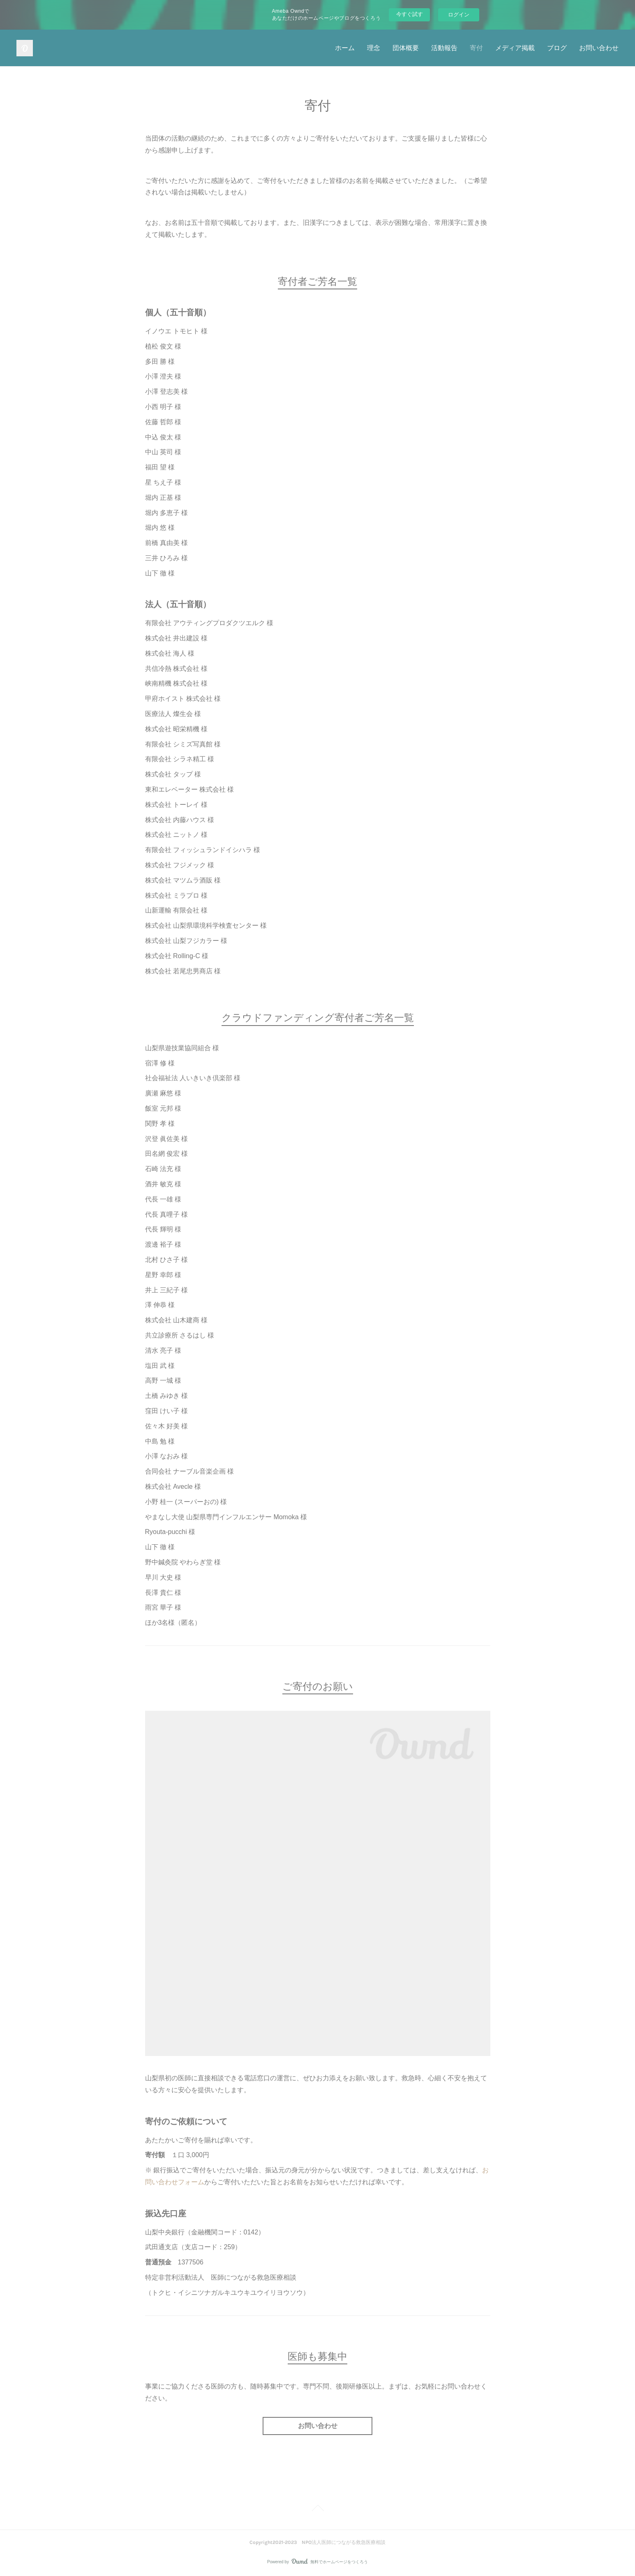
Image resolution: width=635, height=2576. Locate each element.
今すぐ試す (409, 14)
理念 (373, 48)
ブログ (557, 48)
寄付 (476, 48)
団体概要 (406, 48)
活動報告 (444, 48)
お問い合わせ (599, 48)
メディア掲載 (515, 48)
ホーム (345, 48)
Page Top (317, 2509)
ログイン (458, 15)
